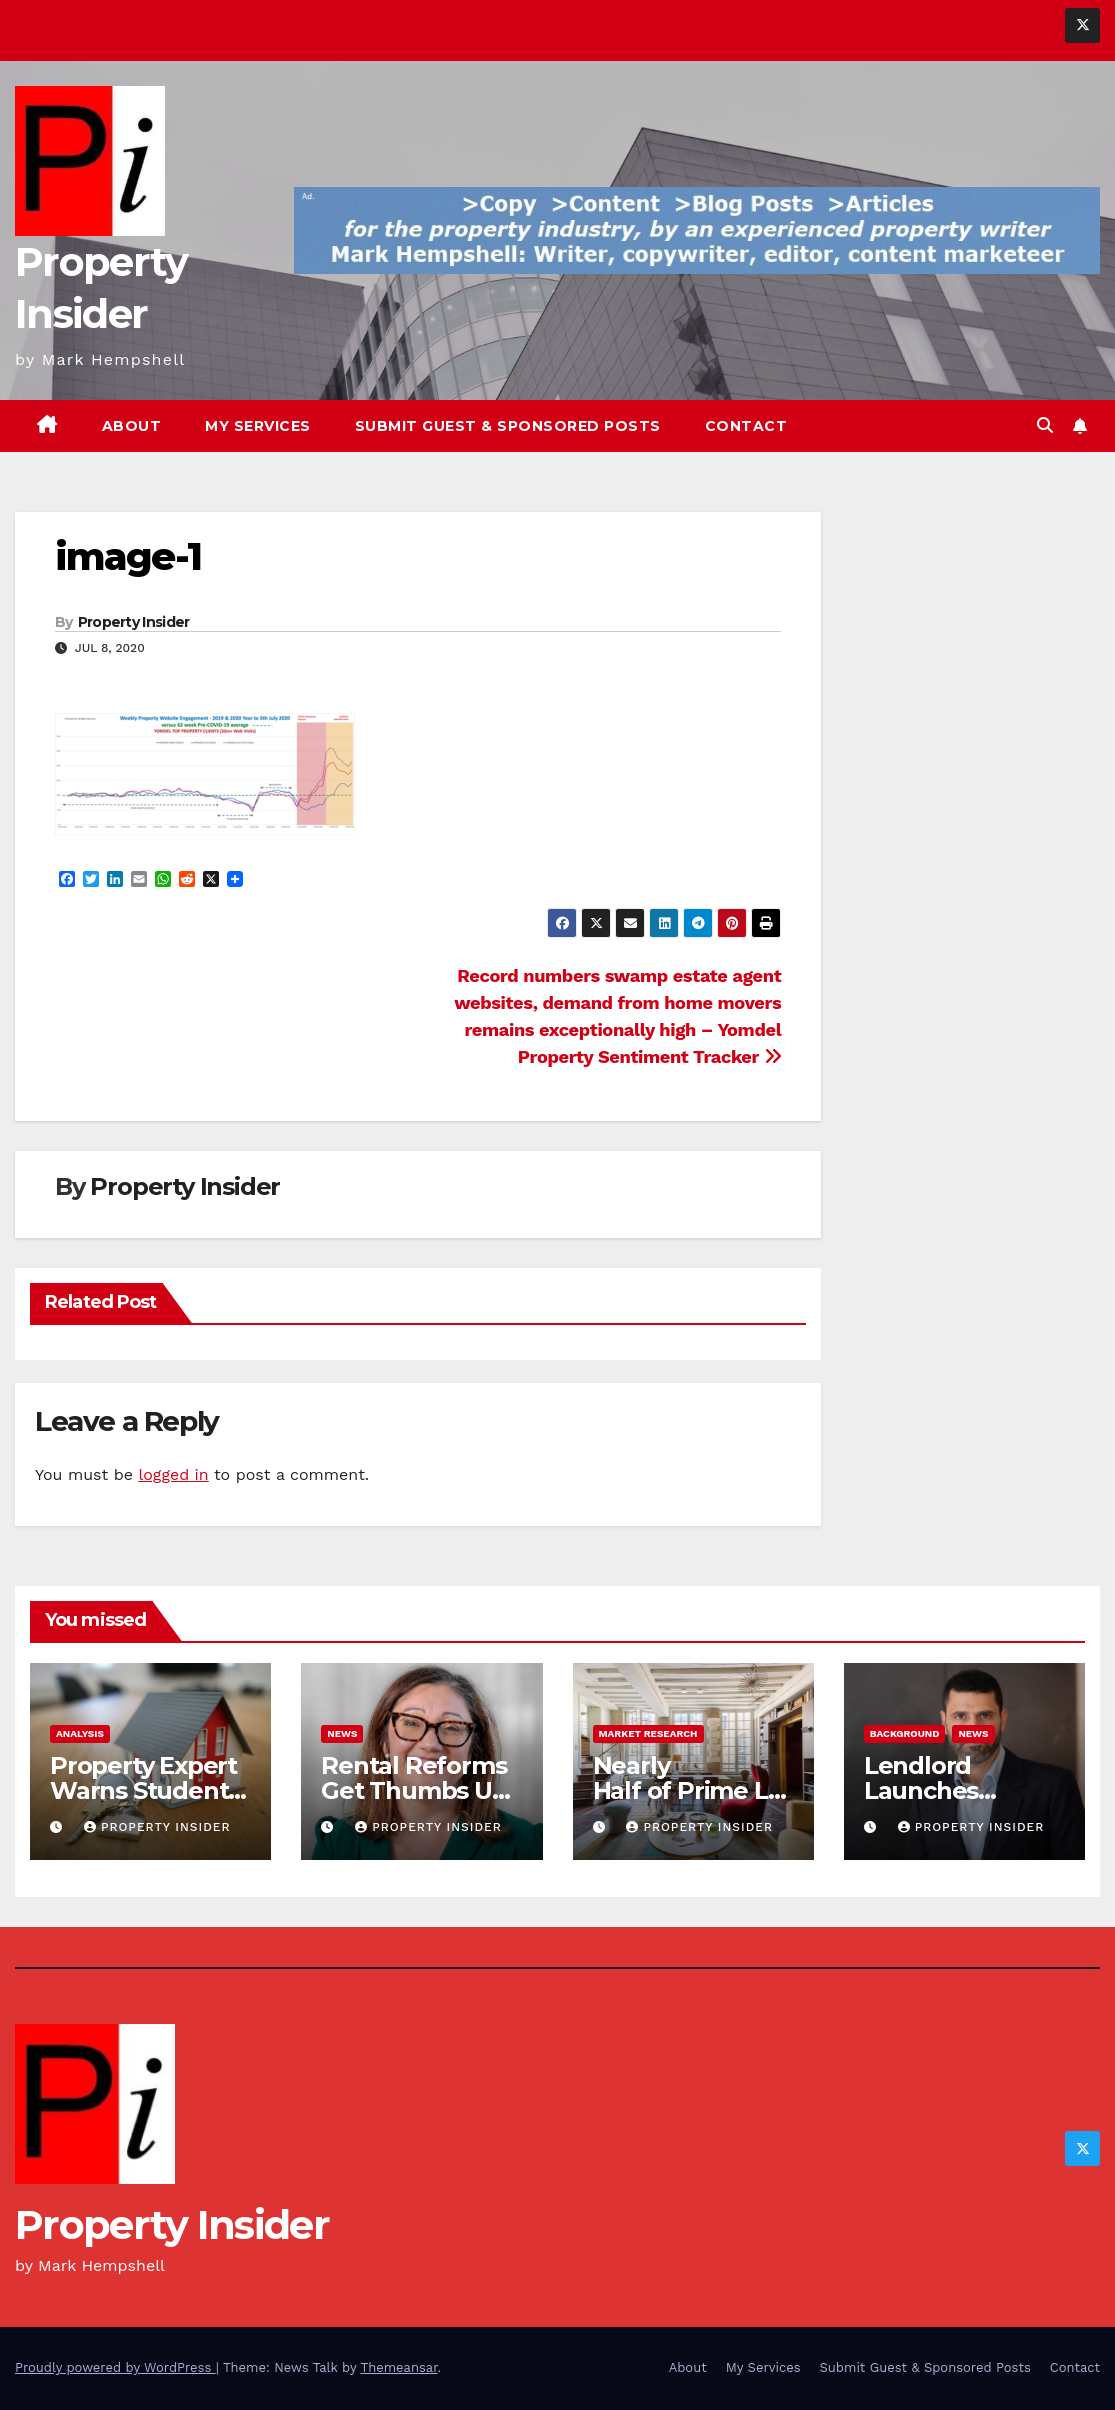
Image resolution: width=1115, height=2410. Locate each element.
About (132, 426)
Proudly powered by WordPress (115, 2367)
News (342, 1733)
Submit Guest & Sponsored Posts (508, 426)
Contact (746, 426)
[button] (1045, 425)
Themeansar (399, 2367)
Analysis (80, 1733)
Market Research (648, 1733)
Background (905, 1733)
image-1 (128, 556)
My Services (258, 426)
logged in (173, 1474)
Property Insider (134, 622)
